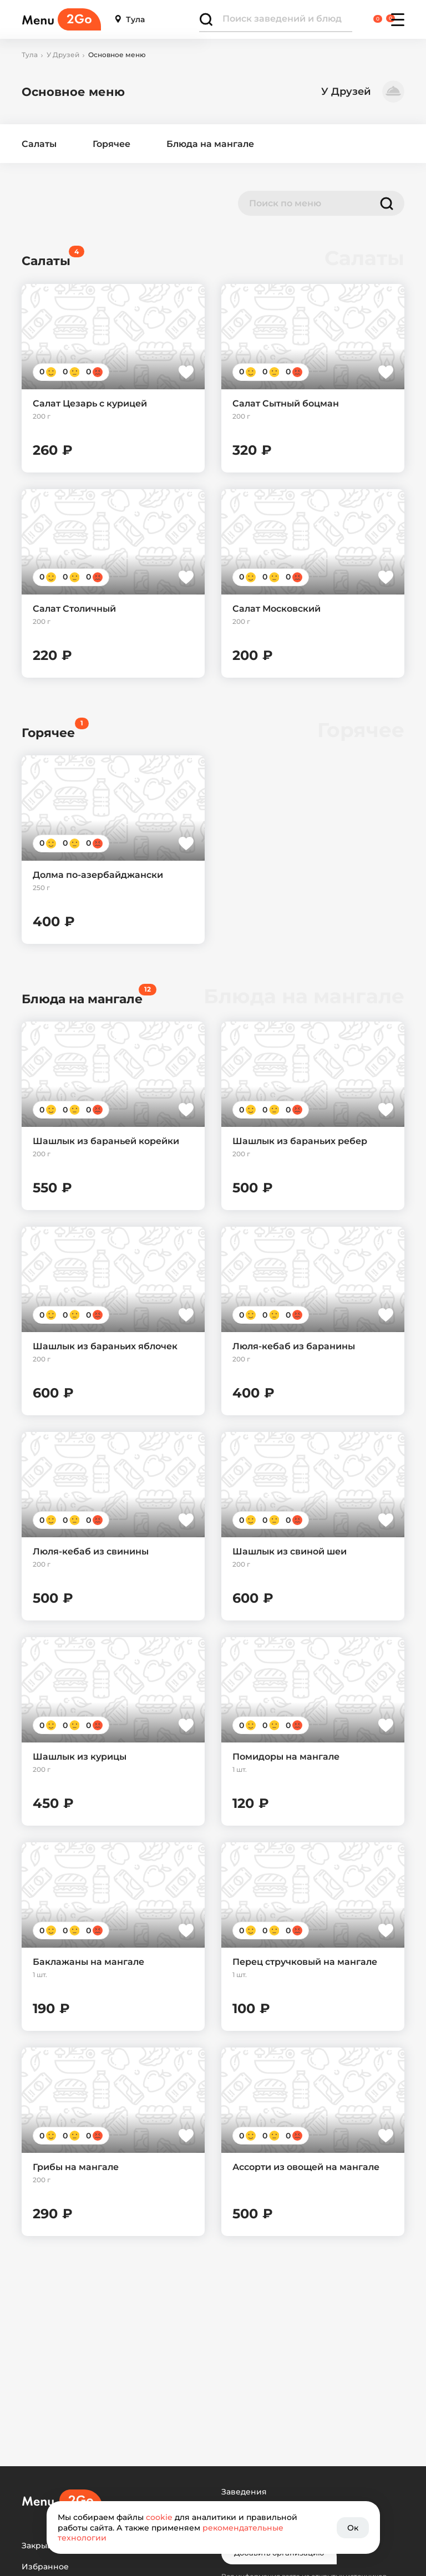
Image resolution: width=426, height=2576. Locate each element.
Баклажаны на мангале (88, 1962)
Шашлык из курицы (79, 1756)
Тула (130, 19)
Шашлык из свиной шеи (289, 1551)
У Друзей (63, 55)
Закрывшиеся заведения (74, 2545)
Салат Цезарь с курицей (90, 403)
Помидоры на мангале (285, 1756)
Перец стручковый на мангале (304, 1962)
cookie (159, 2517)
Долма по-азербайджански (98, 875)
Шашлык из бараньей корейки (106, 1141)
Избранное (45, 2567)
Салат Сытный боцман (285, 403)
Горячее (111, 144)
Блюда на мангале (210, 144)
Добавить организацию (279, 2552)
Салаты (39, 144)
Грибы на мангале (76, 2167)
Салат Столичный (74, 608)
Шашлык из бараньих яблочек (105, 1346)
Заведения (244, 2492)
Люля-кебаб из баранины (293, 1346)
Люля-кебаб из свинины (91, 1551)
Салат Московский (276, 608)
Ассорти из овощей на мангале (305, 2167)
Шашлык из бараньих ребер (299, 1141)
